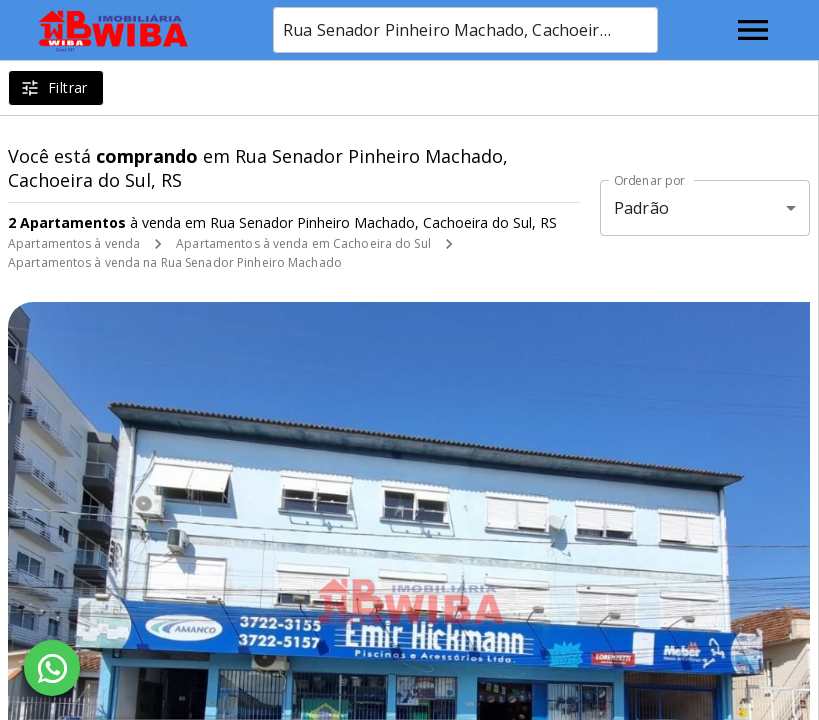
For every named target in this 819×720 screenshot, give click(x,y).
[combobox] (465, 30)
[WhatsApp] (52, 668)
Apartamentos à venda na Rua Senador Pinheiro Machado (175, 262)
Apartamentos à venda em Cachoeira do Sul (303, 243)
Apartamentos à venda (74, 243)
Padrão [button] (641, 208)
